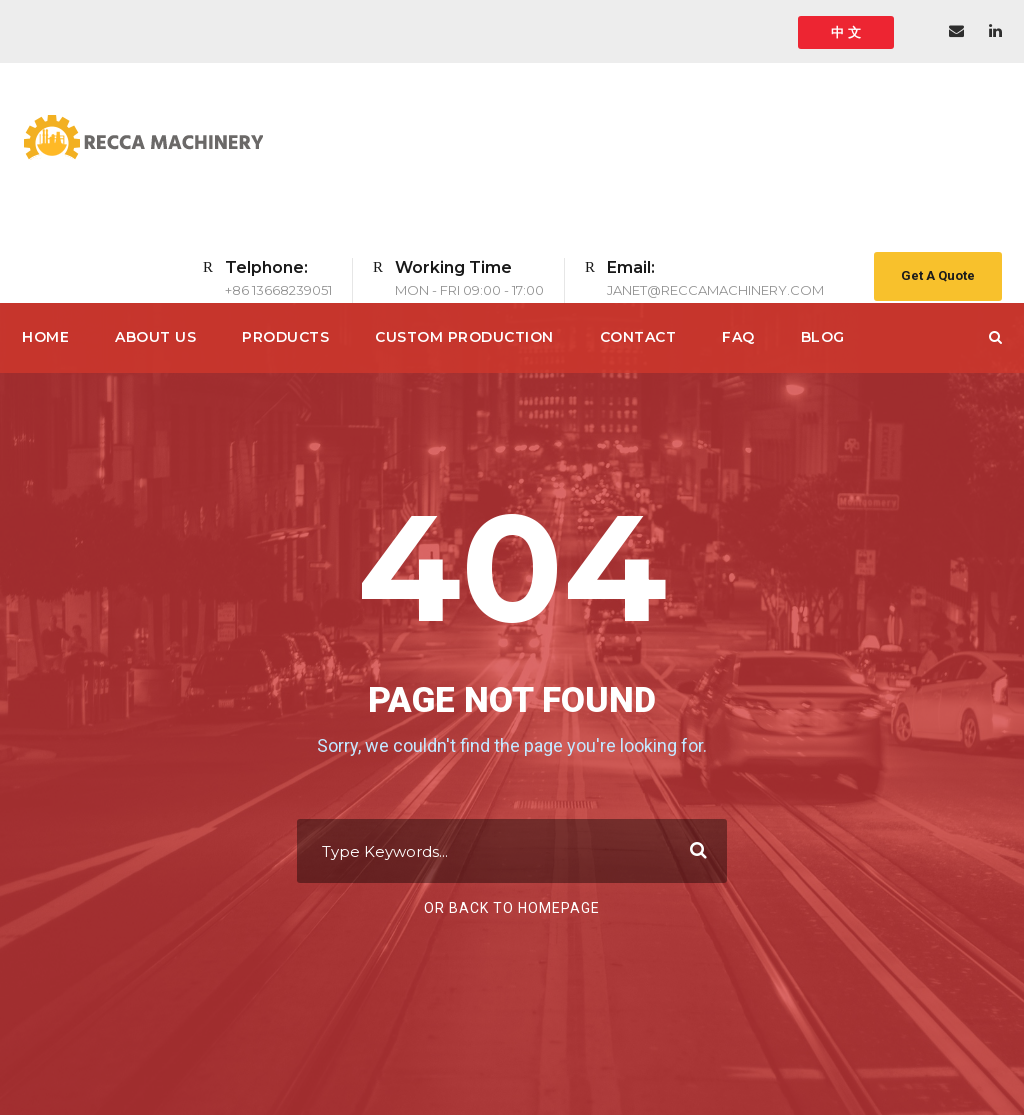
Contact (638, 337)
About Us (155, 337)
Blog (823, 337)
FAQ (738, 337)
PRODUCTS (285, 337)
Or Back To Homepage (512, 908)
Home (45, 337)
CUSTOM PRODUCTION (464, 337)
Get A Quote (938, 275)
